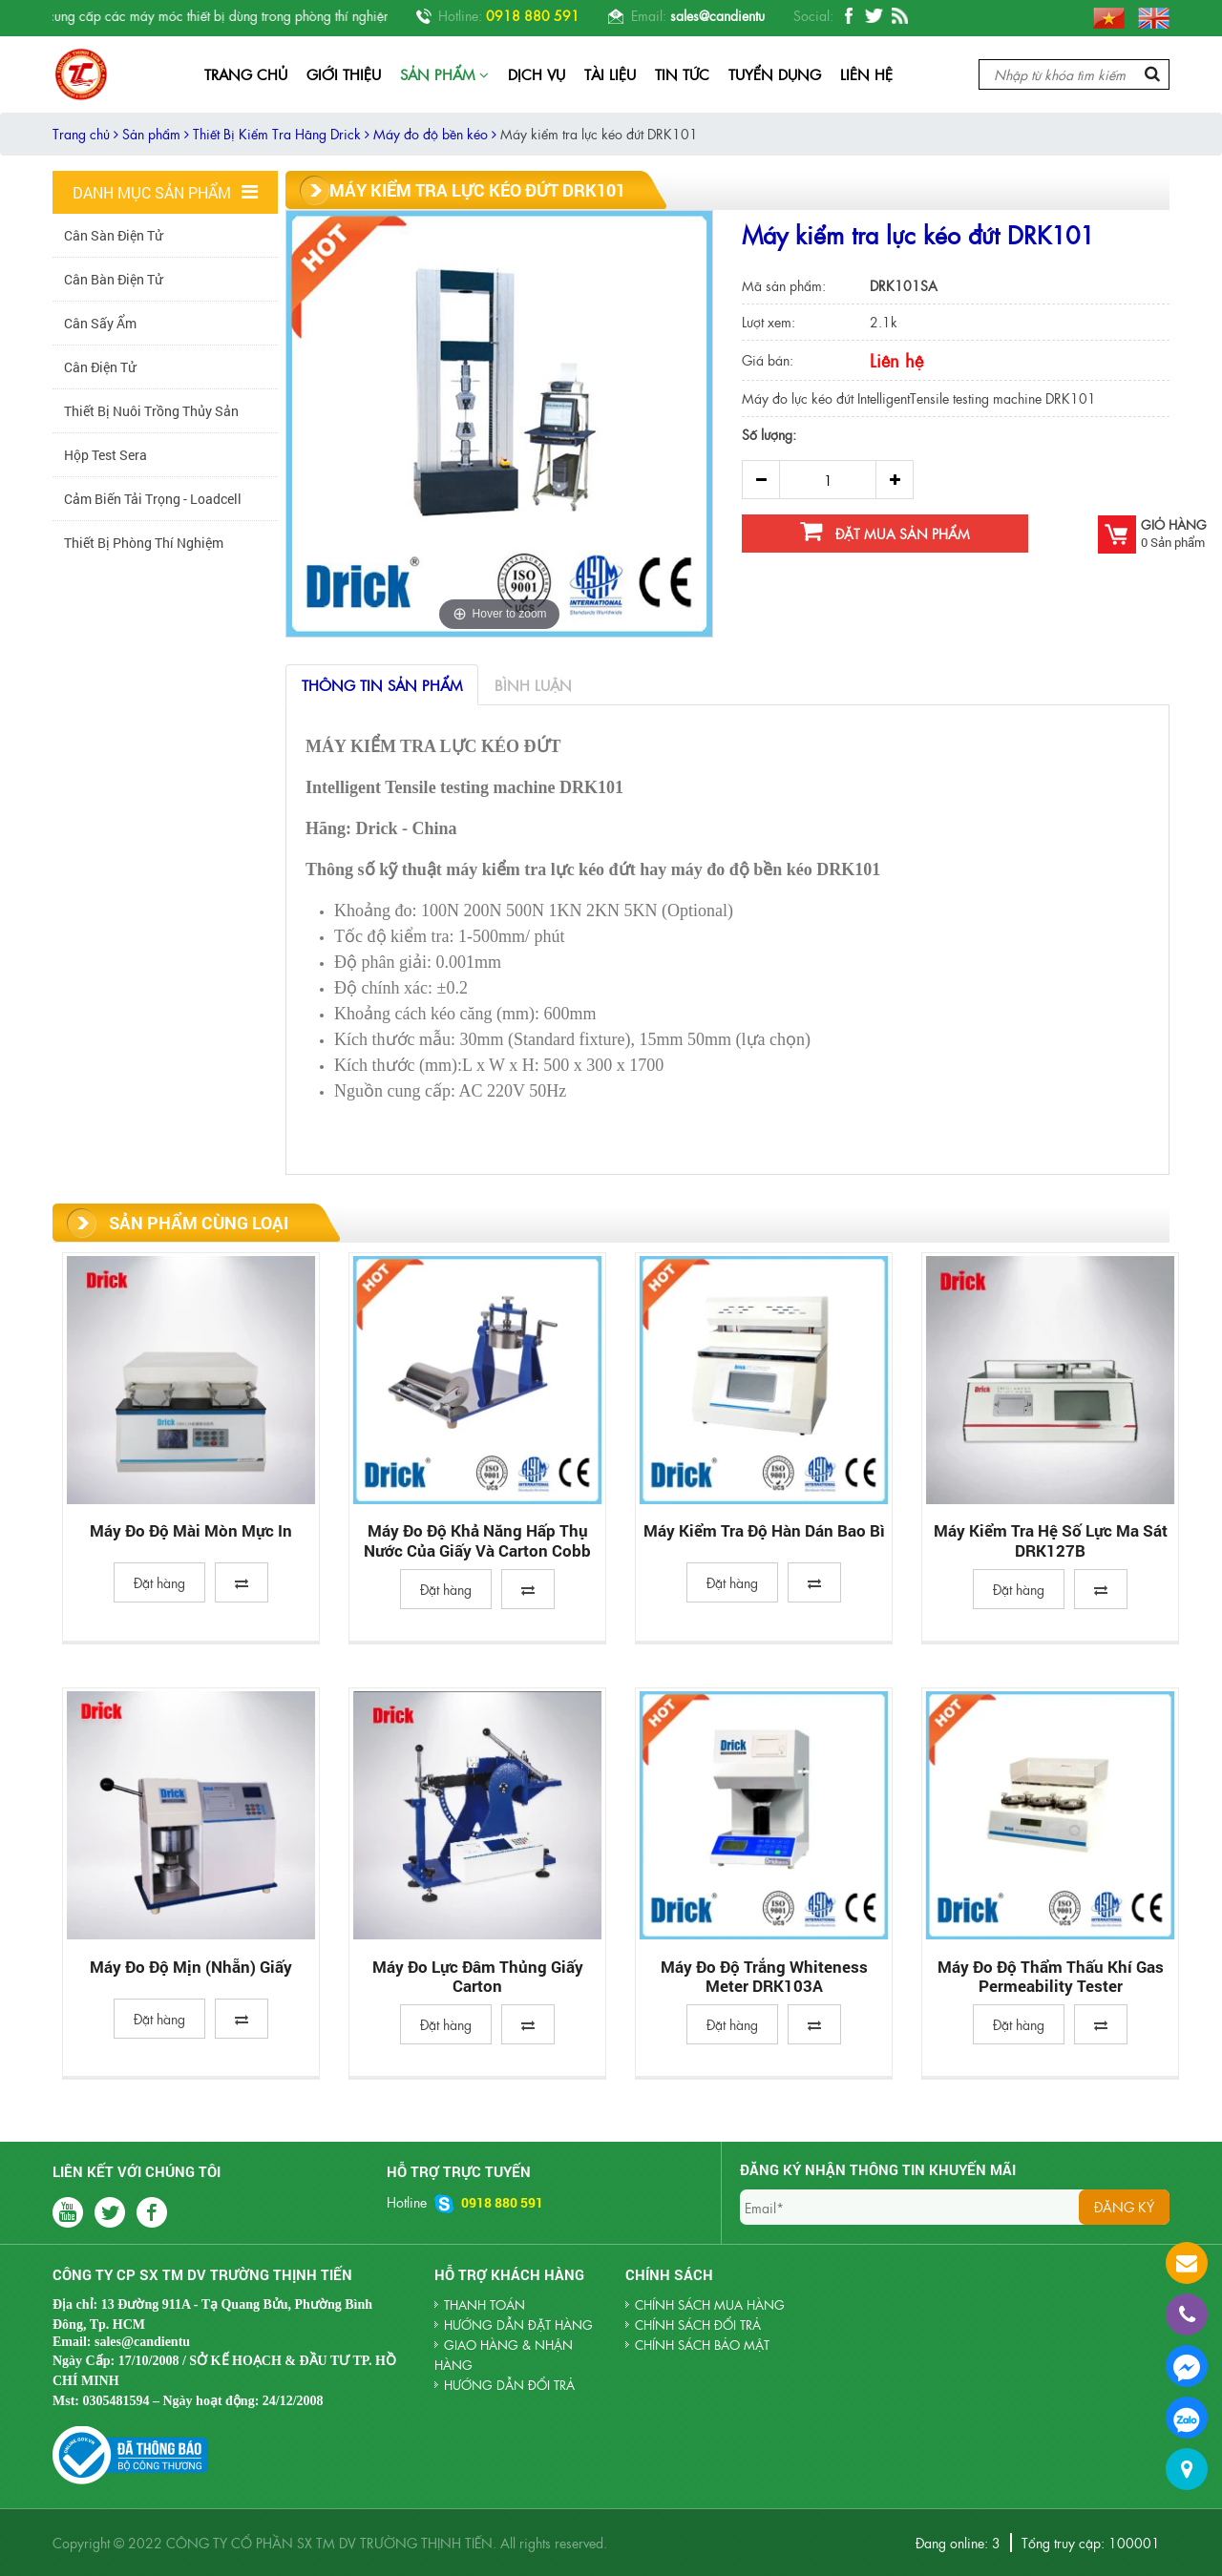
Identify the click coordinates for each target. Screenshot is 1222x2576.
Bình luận (533, 685)
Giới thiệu (343, 74)
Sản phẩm (444, 74)
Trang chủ (245, 74)
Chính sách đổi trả (698, 2324)
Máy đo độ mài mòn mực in (191, 1531)
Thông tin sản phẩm (382, 685)
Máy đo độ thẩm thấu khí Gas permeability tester (1051, 1977)
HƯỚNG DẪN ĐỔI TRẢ (509, 2385)
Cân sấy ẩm (100, 323)
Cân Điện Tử (100, 367)
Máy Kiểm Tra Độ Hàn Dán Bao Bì (764, 1531)
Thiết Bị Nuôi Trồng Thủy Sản (151, 411)
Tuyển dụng (774, 74)
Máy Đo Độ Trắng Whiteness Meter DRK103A (764, 1977)
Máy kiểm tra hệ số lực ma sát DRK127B (1051, 1540)
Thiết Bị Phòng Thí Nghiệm (143, 543)
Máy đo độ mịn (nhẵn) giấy (191, 1968)
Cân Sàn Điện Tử (113, 235)
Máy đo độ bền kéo (434, 133)
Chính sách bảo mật (702, 2344)
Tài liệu (610, 74)
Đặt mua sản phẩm (885, 531)
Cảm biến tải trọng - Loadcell (153, 499)
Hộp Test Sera (105, 455)
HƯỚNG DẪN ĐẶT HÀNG (518, 2324)
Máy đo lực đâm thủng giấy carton (477, 1977)
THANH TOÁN (484, 2304)
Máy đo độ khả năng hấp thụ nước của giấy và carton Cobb (477, 1540)
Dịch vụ (536, 74)
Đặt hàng (159, 1582)
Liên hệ (866, 74)
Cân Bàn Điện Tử (113, 279)
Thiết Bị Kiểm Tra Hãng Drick (281, 133)
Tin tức (682, 74)
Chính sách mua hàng (710, 2304)
